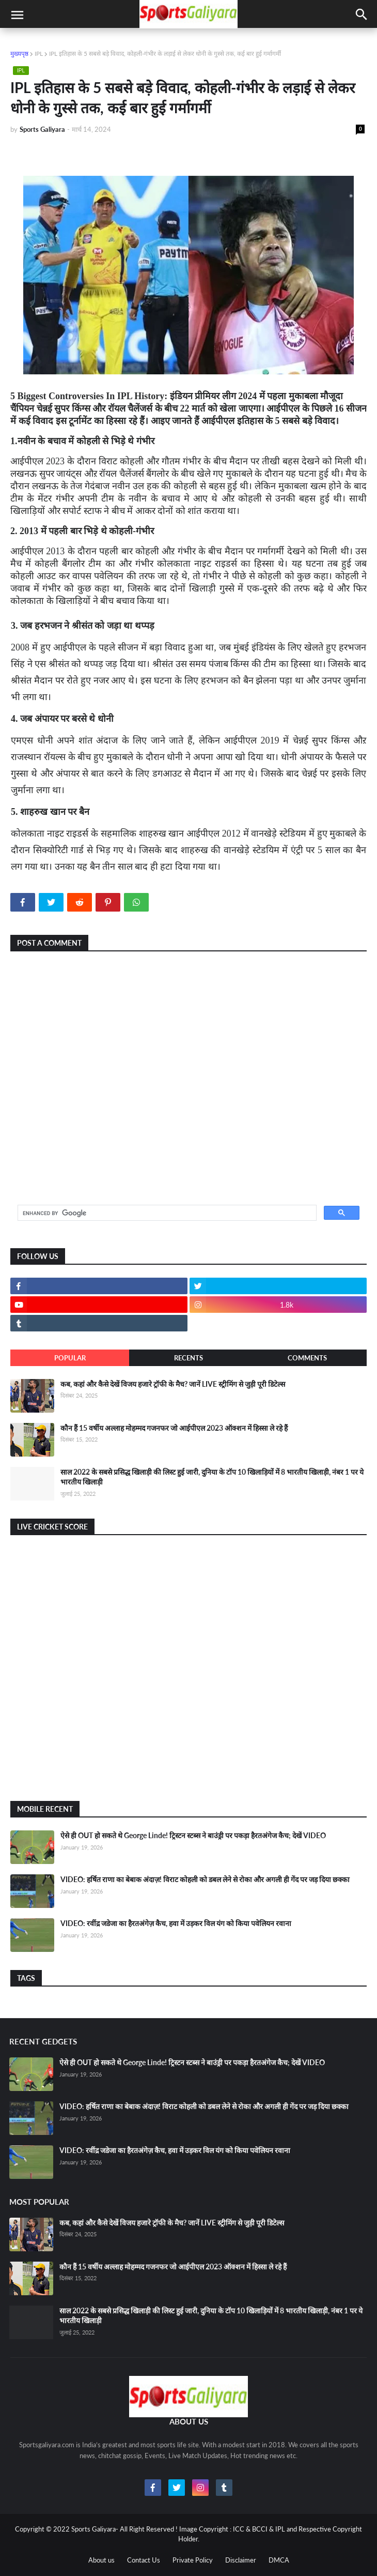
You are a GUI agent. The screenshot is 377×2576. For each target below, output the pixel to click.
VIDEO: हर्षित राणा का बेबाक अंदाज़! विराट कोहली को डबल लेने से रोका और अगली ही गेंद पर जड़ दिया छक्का (205, 1879)
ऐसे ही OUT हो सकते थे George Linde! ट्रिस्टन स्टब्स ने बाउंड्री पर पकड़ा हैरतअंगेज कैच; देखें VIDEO (193, 1835)
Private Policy (192, 2560)
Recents (188, 1358)
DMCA (279, 2560)
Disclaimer (240, 2560)
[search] (166, 1213)
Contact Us (143, 2560)
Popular (70, 1358)
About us (101, 2560)
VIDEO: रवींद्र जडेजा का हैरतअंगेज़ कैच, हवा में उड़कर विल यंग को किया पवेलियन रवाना (175, 1923)
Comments (307, 1358)
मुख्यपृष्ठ (19, 53)
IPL (39, 53)
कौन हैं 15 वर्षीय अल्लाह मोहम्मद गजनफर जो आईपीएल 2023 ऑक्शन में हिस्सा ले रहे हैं (174, 1427)
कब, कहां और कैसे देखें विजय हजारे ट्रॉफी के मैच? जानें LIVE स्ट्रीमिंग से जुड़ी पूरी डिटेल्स (172, 1384)
